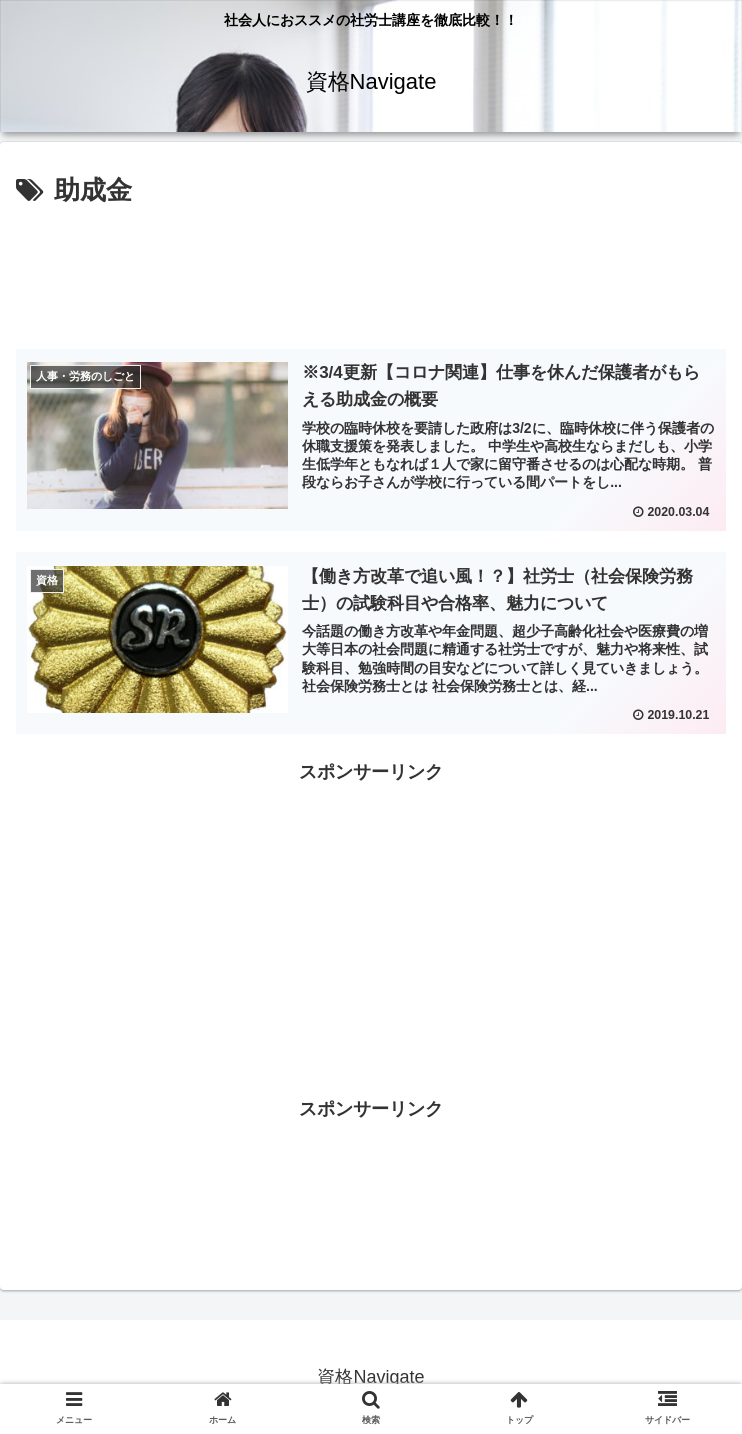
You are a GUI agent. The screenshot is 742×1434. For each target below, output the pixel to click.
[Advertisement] (371, 273)
